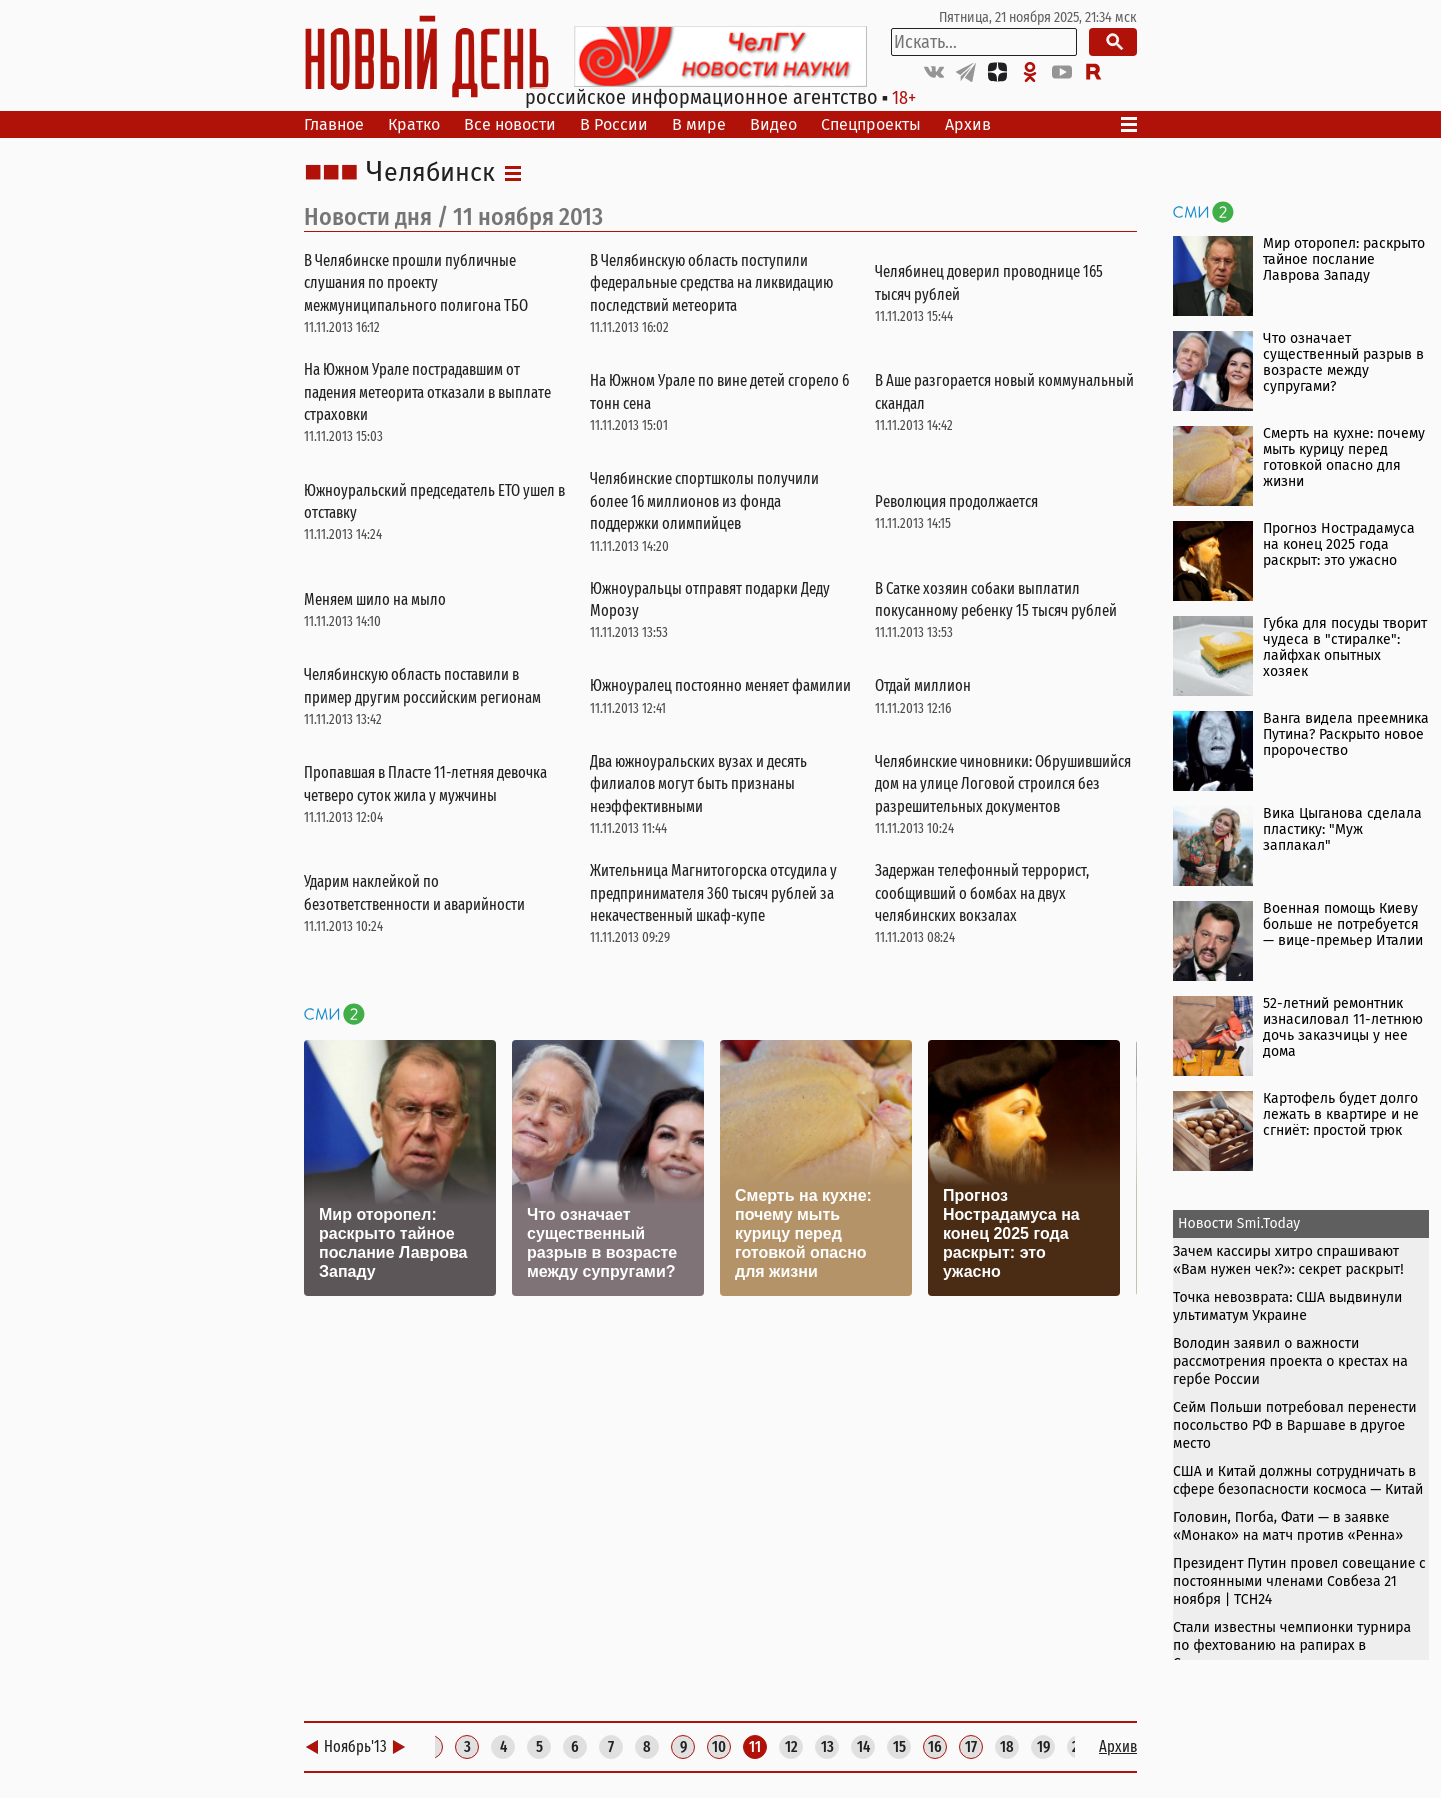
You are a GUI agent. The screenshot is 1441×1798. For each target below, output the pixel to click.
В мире (699, 124)
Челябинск (430, 173)
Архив (968, 124)
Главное (334, 124)
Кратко (414, 124)
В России (614, 124)
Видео (773, 124)
